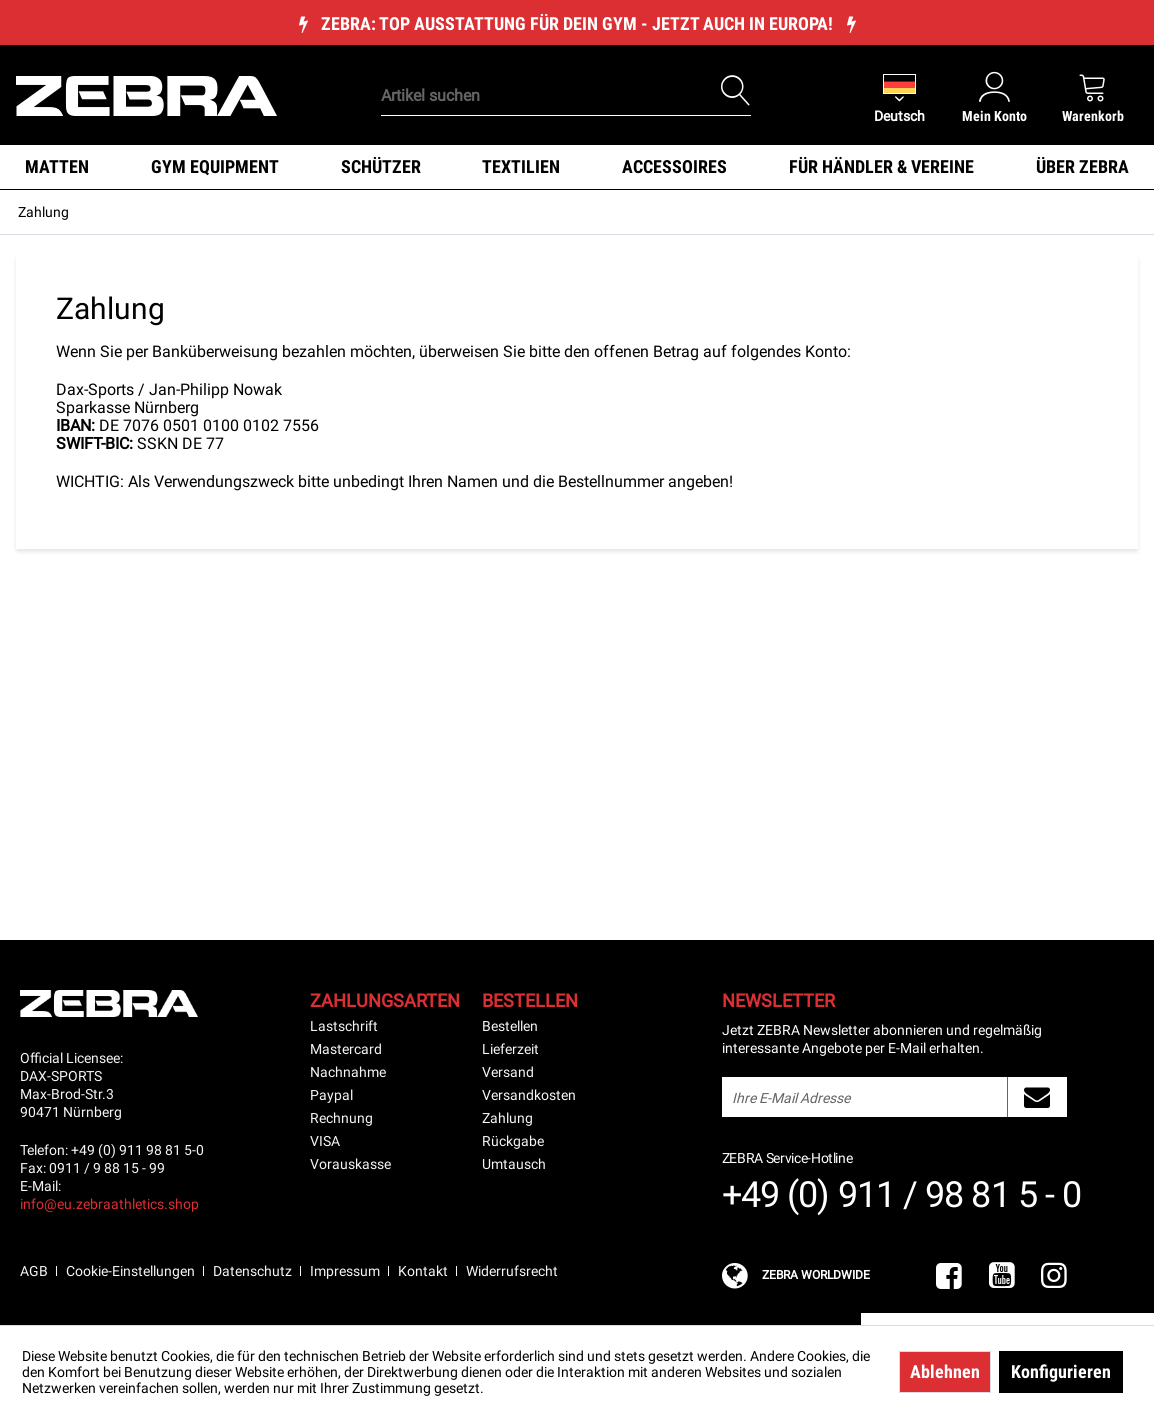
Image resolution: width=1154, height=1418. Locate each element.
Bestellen (510, 1026)
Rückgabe (513, 1141)
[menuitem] (535, 65)
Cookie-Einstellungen (130, 1271)
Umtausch (514, 1164)
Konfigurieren (1061, 1371)
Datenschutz (252, 1271)
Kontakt (423, 1271)
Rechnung (341, 1118)
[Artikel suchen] (566, 96)
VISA (325, 1141)
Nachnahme (348, 1072)
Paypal (331, 1095)
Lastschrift (344, 1026)
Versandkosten (529, 1095)
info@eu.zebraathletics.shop (109, 1204)
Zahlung (507, 1118)
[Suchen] (736, 91)
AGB (34, 1271)
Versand (508, 1072)
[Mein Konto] (994, 97)
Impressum (345, 1271)
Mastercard (346, 1049)
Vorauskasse (350, 1164)
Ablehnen (945, 1371)
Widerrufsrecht (512, 1271)
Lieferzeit (510, 1049)
